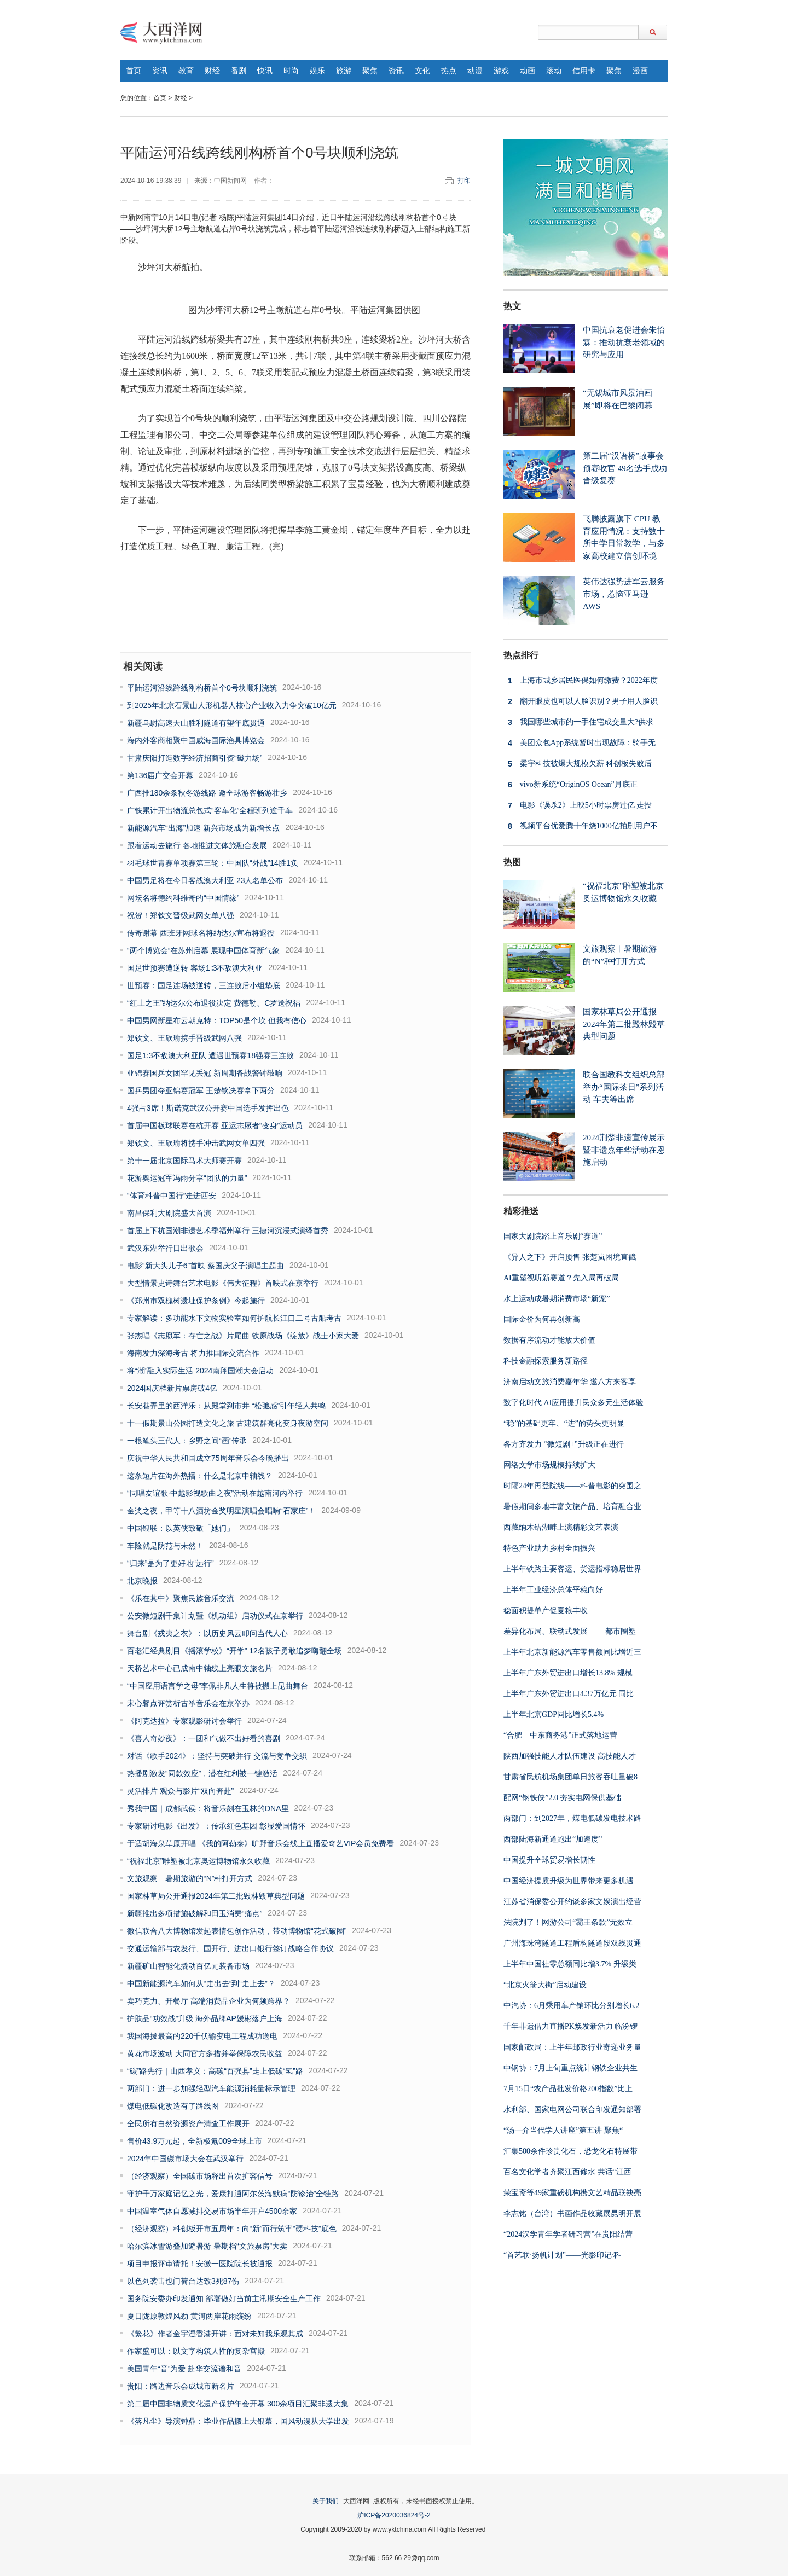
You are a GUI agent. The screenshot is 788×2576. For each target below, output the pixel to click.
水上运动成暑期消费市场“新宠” (556, 1299)
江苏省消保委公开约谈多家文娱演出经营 (572, 1902)
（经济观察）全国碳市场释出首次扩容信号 (200, 2176)
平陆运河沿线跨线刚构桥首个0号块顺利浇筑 (202, 687)
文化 (422, 71)
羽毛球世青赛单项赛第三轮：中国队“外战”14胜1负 (212, 862)
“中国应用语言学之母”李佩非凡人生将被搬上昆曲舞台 (217, 1685)
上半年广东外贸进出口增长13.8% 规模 (568, 1673)
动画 (527, 71)
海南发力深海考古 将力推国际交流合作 (193, 1353)
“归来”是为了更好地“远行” (170, 1563)
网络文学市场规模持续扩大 (549, 1465)
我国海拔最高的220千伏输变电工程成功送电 (202, 2036)
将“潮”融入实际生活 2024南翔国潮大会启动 (200, 1370)
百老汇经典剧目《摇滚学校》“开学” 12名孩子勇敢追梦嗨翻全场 (234, 1650)
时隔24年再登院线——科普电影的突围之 (572, 1486)
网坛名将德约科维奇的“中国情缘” (183, 898)
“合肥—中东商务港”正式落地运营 (560, 1735)
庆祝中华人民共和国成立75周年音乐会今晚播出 (208, 1458)
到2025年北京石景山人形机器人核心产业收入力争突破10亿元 (232, 705)
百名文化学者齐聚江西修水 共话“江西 (567, 2172)
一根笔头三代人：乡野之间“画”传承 (187, 1440)
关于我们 (325, 2501)
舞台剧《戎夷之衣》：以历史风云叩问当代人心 (207, 1633)
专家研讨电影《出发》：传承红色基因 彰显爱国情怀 (216, 1825)
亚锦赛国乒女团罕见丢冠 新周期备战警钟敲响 (204, 1073)
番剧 (238, 71)
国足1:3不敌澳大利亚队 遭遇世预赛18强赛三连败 (210, 1055)
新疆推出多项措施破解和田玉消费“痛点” (194, 1913)
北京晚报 (142, 1580)
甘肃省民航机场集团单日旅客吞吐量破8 (570, 1777)
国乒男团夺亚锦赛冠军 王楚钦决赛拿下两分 (201, 1090)
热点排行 (520, 655)
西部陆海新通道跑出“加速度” (552, 1839)
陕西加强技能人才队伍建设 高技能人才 (569, 1756)
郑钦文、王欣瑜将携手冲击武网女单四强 (196, 1143)
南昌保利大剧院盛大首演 (169, 1213)
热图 (512, 862)
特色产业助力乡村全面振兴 (549, 1548)
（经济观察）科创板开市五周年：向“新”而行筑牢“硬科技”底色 (232, 2228)
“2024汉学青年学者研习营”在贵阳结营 (568, 2234)
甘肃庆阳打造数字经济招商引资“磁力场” (194, 757)
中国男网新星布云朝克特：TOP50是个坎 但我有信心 (216, 1020)
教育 (186, 71)
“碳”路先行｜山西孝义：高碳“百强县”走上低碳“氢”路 (215, 2071)
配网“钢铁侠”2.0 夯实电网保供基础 (562, 1798)
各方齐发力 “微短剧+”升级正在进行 (563, 1444)
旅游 (343, 71)
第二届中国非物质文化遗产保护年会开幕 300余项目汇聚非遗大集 (238, 2403)
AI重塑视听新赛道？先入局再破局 (561, 1278)
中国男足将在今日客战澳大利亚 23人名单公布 (205, 880)
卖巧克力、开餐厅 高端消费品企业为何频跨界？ (208, 2001)
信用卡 (583, 71)
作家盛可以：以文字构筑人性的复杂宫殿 (196, 2351)
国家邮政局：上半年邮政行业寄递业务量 (572, 2047)
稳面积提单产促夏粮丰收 (545, 1610)
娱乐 (317, 71)
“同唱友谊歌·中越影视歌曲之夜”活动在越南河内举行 (215, 1493)
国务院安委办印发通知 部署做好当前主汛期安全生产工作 (224, 2298)
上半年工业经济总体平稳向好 (553, 1590)
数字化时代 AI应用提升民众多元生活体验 (573, 1403)
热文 (512, 306)
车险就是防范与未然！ (165, 1545)
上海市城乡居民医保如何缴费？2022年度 (580, 680)
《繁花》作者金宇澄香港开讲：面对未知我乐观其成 (215, 2333)
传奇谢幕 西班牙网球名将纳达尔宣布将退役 (201, 933)
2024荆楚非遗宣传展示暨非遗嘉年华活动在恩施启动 (624, 1150)
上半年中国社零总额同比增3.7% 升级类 (569, 1964)
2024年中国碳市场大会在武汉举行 (185, 2158)
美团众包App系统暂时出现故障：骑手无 (579, 743)
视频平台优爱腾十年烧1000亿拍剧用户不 (580, 826)
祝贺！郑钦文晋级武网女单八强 (180, 915)
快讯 (265, 71)
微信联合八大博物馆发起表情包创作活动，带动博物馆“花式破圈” (236, 1931)
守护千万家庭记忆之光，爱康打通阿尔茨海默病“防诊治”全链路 (233, 2193)
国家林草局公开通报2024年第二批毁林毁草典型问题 (216, 1896)
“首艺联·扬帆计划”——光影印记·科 (562, 2255)
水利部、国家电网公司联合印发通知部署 (572, 2109)
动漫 (475, 71)
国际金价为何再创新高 (541, 1319)
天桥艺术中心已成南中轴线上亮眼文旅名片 (200, 1668)
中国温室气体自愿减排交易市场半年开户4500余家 (212, 2211)
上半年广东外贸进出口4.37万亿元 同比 (568, 1694)
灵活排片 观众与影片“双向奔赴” (180, 1790)
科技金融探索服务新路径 (545, 1361)
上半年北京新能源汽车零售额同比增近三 (572, 1652)
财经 (212, 71)
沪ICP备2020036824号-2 (393, 2515)
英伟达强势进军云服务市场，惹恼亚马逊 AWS (624, 594)
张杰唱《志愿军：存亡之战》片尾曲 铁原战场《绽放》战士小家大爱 (243, 1335)
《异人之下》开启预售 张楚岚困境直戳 (569, 1257)
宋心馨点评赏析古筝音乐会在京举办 (188, 1703)
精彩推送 (520, 1211)
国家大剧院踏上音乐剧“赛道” (552, 1236)
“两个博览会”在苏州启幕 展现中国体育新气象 (203, 950)
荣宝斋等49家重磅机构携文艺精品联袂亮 (572, 2193)
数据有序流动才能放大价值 (549, 1340)
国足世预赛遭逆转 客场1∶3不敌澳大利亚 (195, 968)
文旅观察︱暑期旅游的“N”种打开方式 (189, 1878)
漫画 (640, 71)
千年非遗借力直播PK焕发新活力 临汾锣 (570, 2026)
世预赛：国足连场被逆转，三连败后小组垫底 (203, 985)
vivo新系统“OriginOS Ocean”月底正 (570, 784)
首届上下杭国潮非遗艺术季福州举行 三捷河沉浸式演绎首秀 (227, 1230)
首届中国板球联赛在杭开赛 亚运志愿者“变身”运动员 (215, 1125)
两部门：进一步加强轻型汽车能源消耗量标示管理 (211, 2088)
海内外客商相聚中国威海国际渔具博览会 (196, 740)
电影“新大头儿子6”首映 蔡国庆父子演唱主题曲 (205, 1265)
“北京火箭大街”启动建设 (545, 1985)
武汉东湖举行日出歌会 (165, 1248)
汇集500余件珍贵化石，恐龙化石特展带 (570, 2151)
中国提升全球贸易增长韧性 (549, 1860)
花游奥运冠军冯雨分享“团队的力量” (187, 1178)
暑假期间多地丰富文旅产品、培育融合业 (572, 1506)
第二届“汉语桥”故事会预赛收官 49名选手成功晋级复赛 (625, 468)
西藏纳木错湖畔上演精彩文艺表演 (560, 1527)
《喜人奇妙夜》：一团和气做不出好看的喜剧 (203, 1738)
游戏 (501, 71)
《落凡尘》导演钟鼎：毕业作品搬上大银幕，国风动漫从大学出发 (238, 2421)
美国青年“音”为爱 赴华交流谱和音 (184, 2368)
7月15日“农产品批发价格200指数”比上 (568, 2089)
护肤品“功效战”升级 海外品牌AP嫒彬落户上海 (204, 2018)
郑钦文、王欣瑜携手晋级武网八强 (184, 1038)
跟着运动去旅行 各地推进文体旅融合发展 (197, 845)
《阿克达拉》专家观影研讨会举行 (184, 1720)
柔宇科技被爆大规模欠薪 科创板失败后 (577, 764)
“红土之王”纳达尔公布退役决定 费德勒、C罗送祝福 (213, 1003)
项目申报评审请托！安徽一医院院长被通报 (200, 2263)
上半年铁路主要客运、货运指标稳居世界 (572, 1569)
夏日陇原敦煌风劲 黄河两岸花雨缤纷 (189, 2316)
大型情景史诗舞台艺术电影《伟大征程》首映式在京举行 (222, 1283)
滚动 (553, 71)
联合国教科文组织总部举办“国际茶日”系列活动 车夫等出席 (624, 1087)
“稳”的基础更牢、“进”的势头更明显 (563, 1423)
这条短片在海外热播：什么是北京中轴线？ (200, 1475)
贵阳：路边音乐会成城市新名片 (180, 2386)
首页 (133, 71)
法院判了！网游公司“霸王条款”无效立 (568, 1922)
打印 (464, 180)
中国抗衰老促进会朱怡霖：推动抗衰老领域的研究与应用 (624, 342)
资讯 (159, 71)
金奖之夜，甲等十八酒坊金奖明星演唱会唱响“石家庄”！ (221, 1510)
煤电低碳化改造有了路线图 (173, 2106)
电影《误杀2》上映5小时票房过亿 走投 (577, 805)
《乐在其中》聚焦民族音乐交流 (180, 1598)
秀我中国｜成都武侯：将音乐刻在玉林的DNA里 (208, 1808)
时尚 (291, 71)
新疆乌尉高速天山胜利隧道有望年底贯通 (196, 722)
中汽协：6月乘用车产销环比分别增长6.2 (571, 2005)
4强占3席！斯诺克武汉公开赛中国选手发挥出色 (208, 1108)
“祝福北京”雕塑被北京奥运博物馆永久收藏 (198, 1860)
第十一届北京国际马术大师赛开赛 (184, 1160)
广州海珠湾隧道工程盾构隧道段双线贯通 (572, 1943)
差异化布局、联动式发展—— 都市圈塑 (569, 1631)
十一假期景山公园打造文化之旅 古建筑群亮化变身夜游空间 (227, 1423)
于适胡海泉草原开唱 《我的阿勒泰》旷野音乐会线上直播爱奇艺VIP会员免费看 (260, 1843)
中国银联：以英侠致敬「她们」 (180, 1528)
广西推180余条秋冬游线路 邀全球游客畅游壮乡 (207, 792)
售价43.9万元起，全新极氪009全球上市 (194, 2141)
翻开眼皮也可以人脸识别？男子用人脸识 (580, 701)
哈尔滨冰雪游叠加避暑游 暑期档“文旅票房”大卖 (207, 2246)
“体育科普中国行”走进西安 (171, 1195)
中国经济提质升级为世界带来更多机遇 (568, 1881)
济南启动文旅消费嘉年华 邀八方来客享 (569, 1382)
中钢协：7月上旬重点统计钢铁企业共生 (570, 2068)
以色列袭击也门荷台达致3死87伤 (183, 2281)
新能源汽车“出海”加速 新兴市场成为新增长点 (203, 827)
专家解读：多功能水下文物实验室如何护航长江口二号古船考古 (234, 1318)
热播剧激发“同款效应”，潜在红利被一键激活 (202, 1773)
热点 (448, 71)
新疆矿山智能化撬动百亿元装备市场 (188, 1966)
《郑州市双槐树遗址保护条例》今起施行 (196, 1300)
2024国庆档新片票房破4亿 (172, 1388)
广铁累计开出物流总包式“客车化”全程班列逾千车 (210, 810)
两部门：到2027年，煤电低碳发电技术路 (572, 1818)
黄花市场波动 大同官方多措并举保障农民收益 (204, 2053)
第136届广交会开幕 (160, 775)
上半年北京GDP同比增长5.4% (553, 1714)
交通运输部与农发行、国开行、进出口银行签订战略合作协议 (230, 1948)
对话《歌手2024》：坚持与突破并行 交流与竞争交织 (217, 1755)
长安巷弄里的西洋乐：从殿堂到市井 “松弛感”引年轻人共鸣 (226, 1405)
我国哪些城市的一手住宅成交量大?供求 (578, 722)
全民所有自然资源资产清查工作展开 (188, 2123)
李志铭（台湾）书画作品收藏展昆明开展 (572, 2213)
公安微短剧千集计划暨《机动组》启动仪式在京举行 (215, 1615)
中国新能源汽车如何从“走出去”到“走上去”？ (201, 1983)
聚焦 (370, 71)
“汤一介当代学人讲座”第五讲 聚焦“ (563, 2130)
